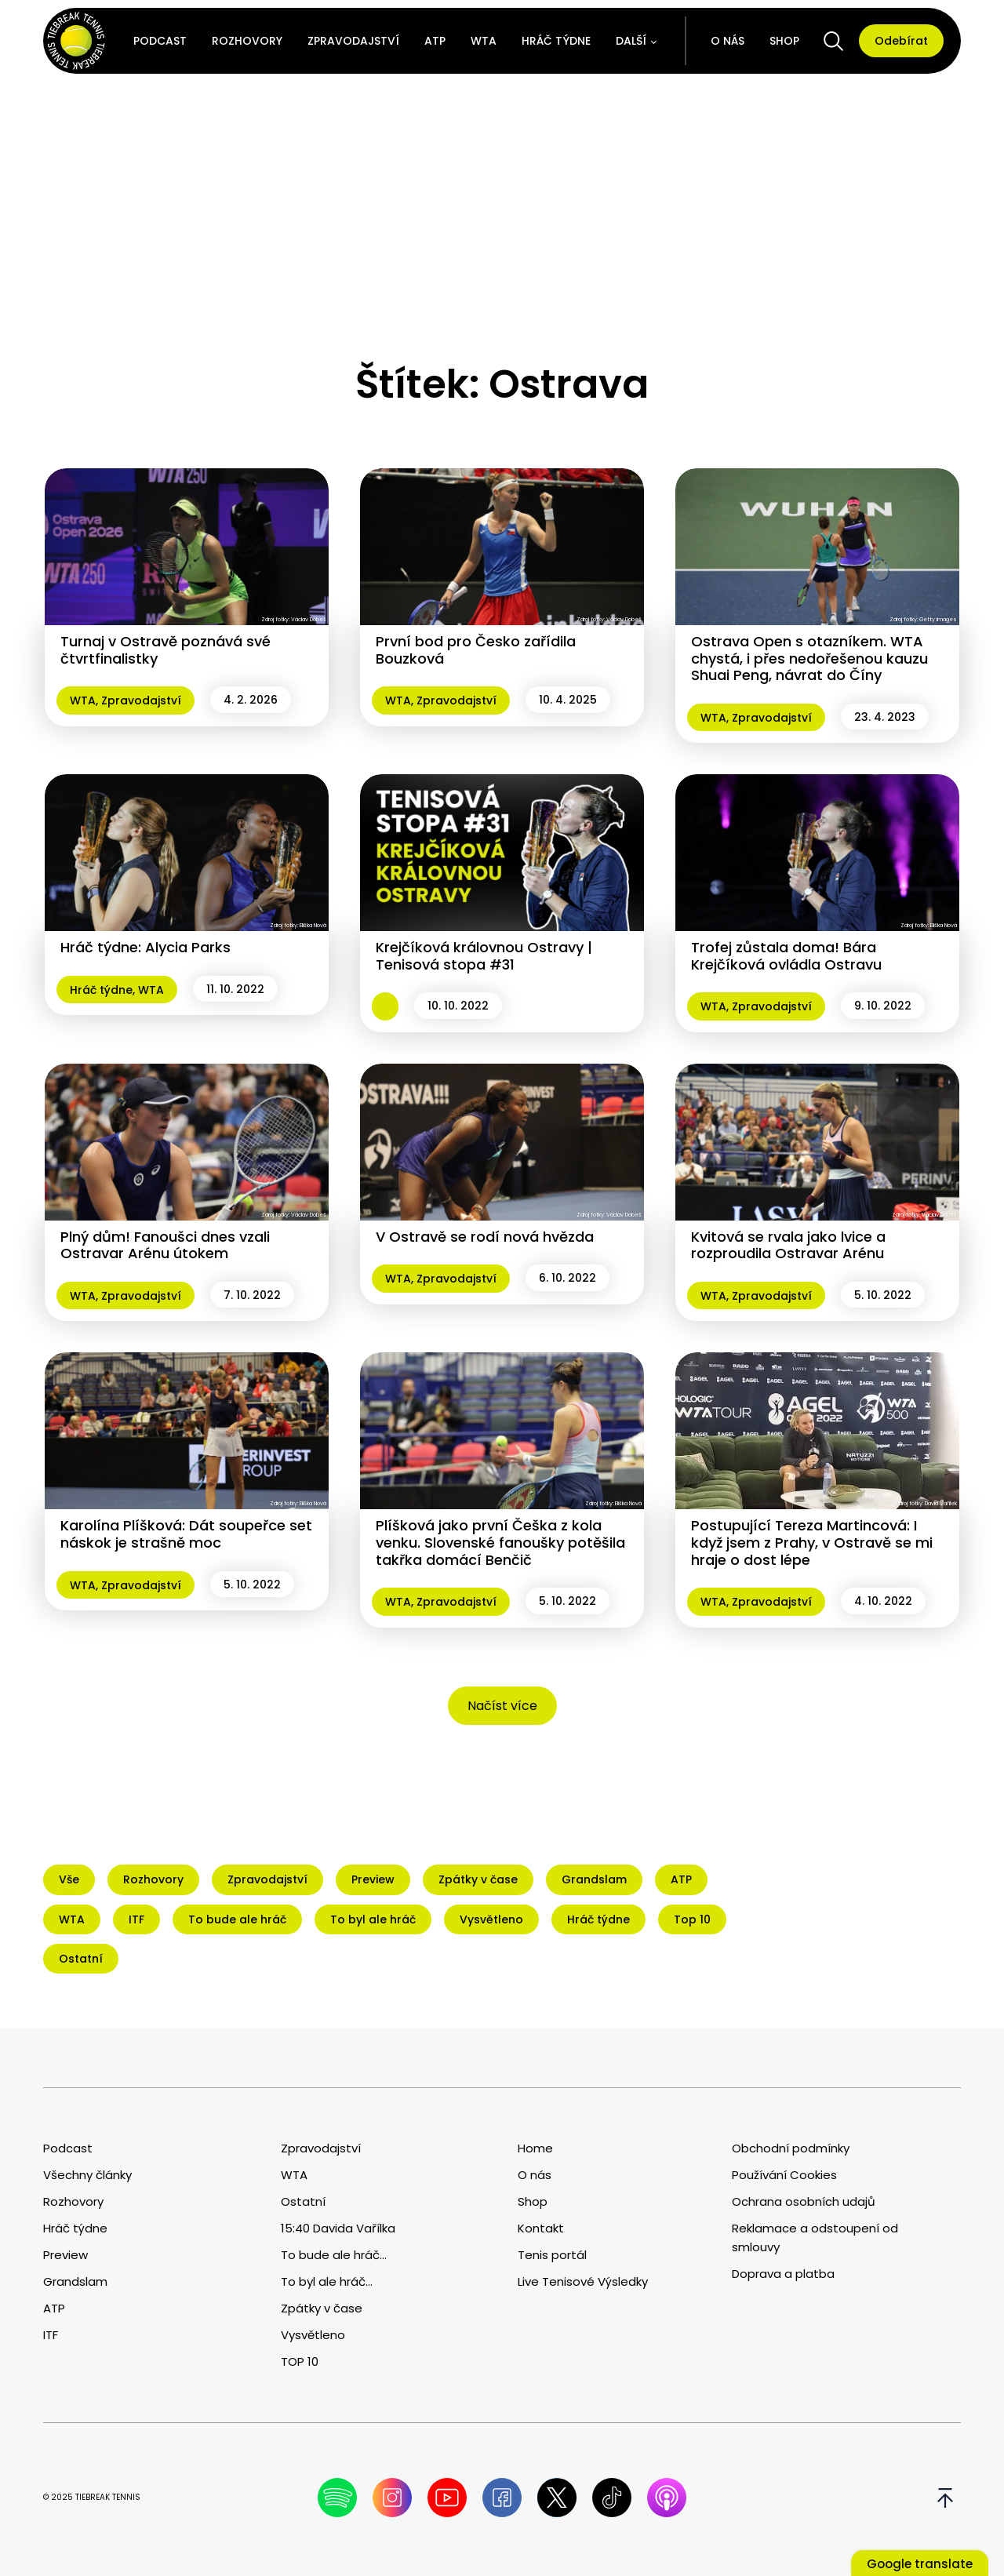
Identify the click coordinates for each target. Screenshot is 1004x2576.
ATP (435, 41)
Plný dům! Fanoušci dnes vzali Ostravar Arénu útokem (165, 1245)
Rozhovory (247, 41)
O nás (727, 41)
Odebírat (901, 41)
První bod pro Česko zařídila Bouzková (476, 649)
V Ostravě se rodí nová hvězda (485, 1236)
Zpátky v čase (321, 2308)
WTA (484, 41)
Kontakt (541, 2228)
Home (535, 2148)
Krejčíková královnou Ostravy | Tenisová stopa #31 (484, 955)
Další (631, 41)
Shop (784, 41)
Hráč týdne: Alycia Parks (145, 947)
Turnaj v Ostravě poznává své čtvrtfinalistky (165, 649)
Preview (65, 2255)
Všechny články (87, 2175)
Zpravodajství (353, 41)
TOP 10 (299, 2361)
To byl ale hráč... (327, 2281)
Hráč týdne (556, 41)
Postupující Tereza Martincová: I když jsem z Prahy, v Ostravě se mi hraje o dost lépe (812, 1542)
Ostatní (303, 2201)
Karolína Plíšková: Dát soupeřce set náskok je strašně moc (186, 1533)
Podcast (160, 41)
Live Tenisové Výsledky (583, 2281)
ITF (50, 2335)
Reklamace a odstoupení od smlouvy (815, 2237)
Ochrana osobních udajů (803, 2201)
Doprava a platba (783, 2273)
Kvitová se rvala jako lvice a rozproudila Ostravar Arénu (788, 1245)
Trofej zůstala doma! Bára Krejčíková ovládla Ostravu (786, 955)
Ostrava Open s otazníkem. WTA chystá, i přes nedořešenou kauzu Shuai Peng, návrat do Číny (809, 658)
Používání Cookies (784, 2175)
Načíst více (502, 1706)
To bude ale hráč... (334, 2255)
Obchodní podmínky (790, 2148)
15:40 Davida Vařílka (338, 2228)
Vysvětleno (313, 2335)
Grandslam (75, 2281)
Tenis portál (552, 2255)
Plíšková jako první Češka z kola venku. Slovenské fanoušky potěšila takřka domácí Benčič (500, 1542)
